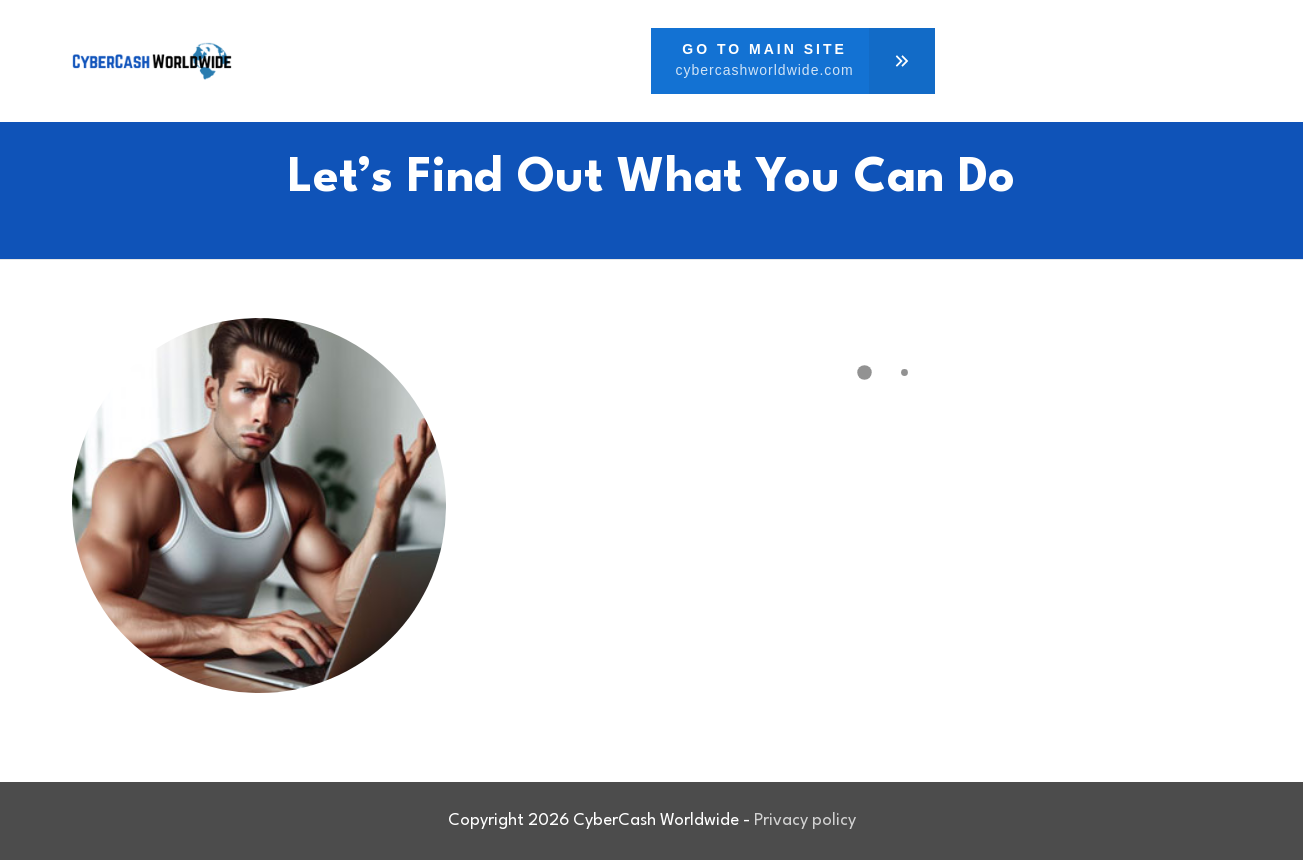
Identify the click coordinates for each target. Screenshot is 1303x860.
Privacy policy (805, 820)
